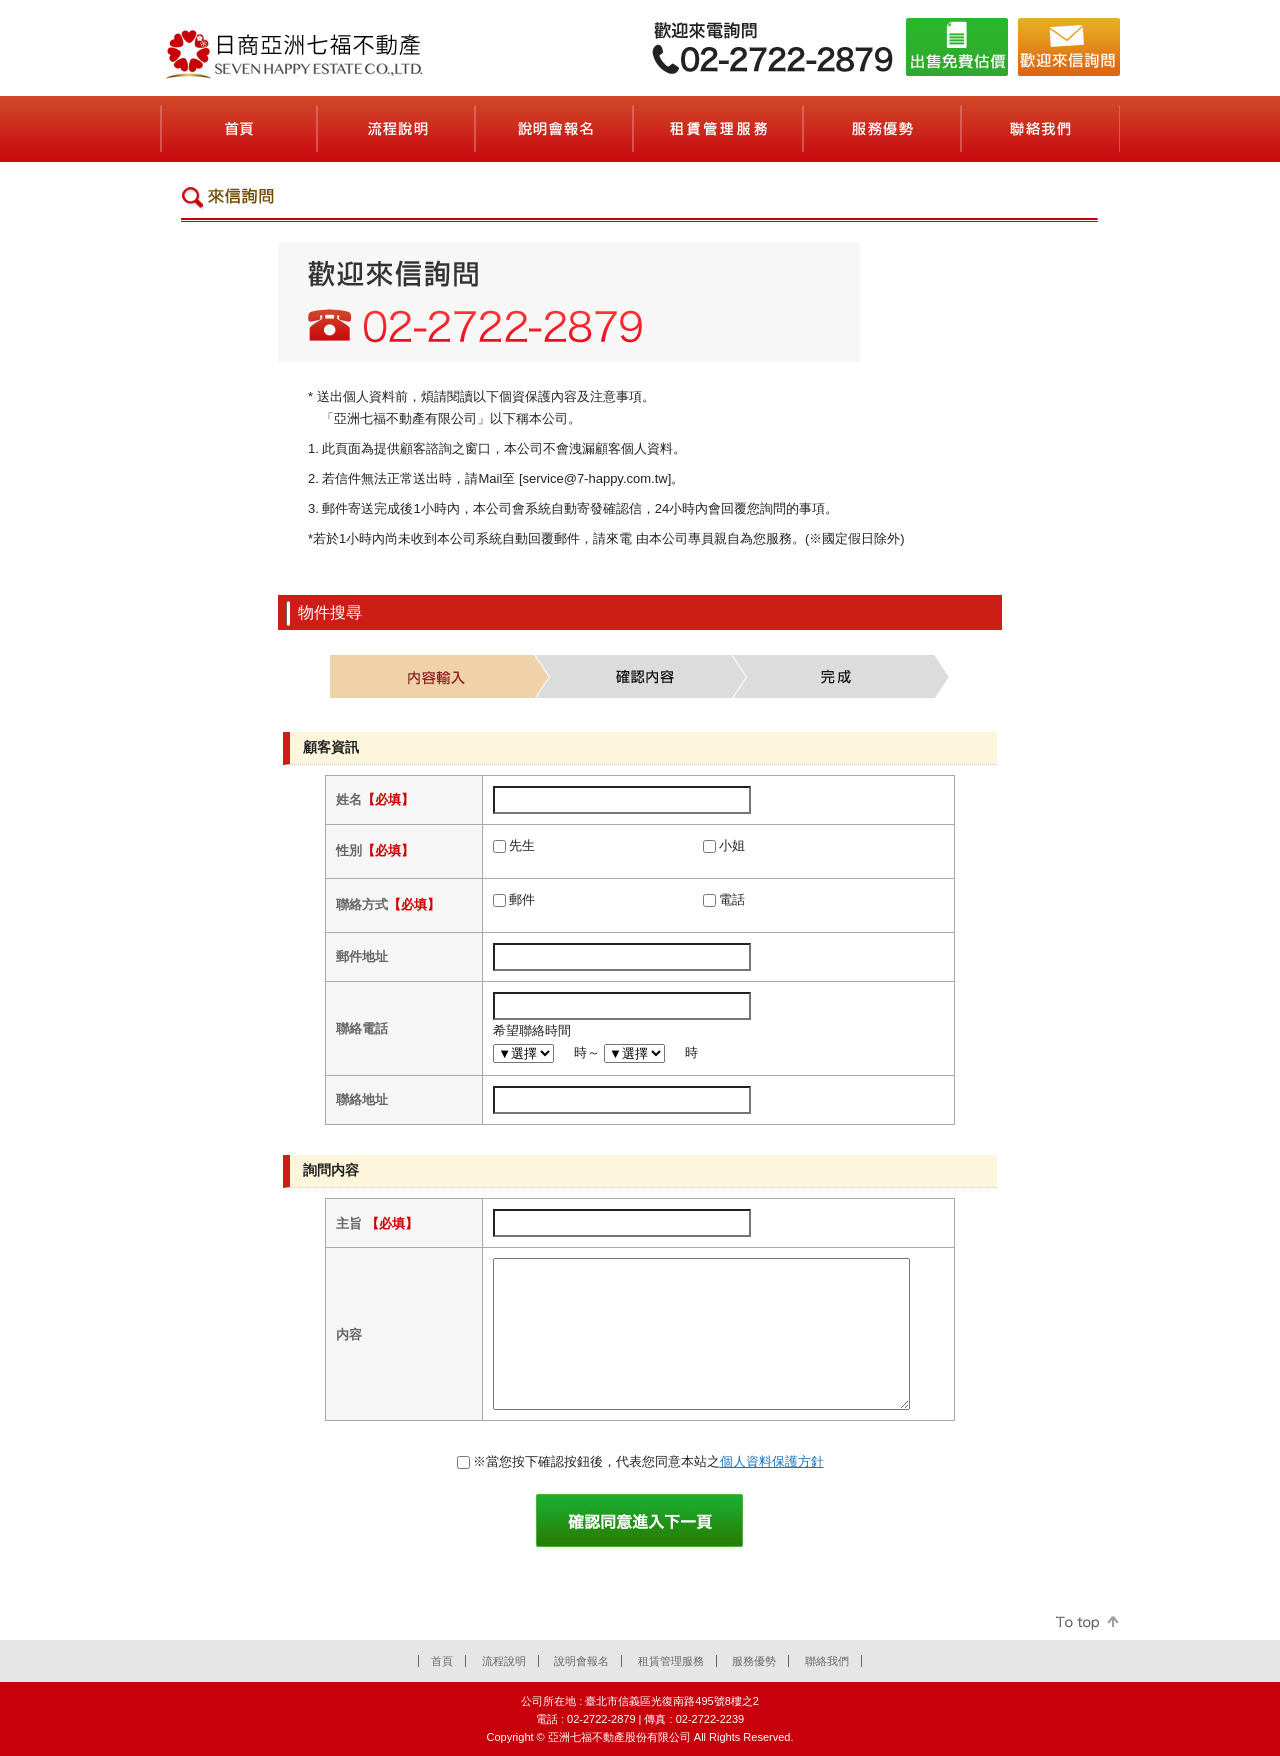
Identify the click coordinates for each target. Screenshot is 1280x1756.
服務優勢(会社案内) (883, 129)
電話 (732, 899)
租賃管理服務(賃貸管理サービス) (719, 129)
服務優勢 (754, 1661)
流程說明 (504, 1661)
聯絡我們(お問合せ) (1041, 129)
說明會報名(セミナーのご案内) (555, 129)
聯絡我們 (827, 1661)
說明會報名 (581, 1661)
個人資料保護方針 (772, 1461)
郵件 (522, 899)
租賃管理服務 (671, 1661)
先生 (522, 845)
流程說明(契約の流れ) (397, 129)
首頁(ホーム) (239, 129)
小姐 (732, 845)
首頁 (442, 1661)
